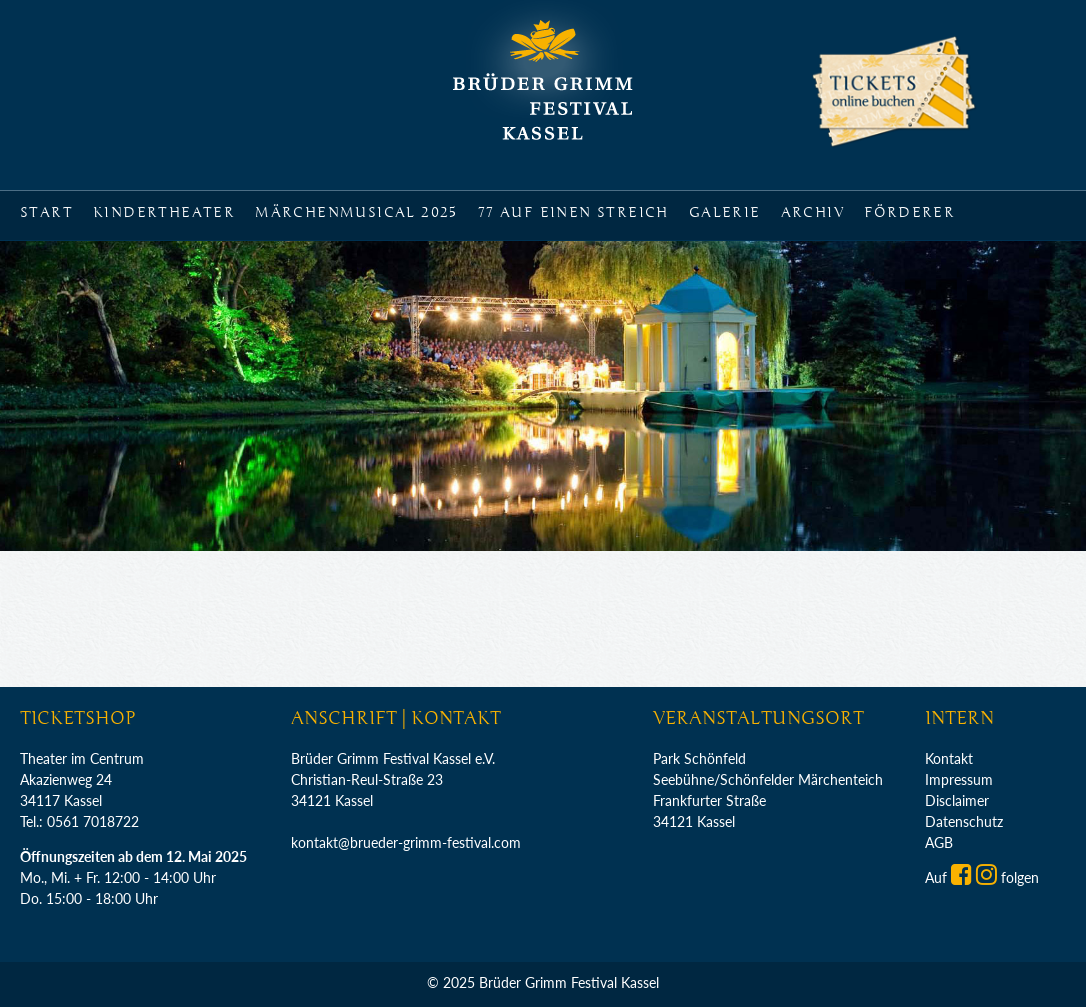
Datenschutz (964, 821)
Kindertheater (164, 212)
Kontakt (949, 758)
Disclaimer (957, 800)
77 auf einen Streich (573, 212)
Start (46, 212)
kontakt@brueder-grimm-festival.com (406, 842)
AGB (939, 842)
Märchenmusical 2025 (356, 212)
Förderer (909, 212)
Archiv (812, 212)
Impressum (959, 779)
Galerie (725, 212)
